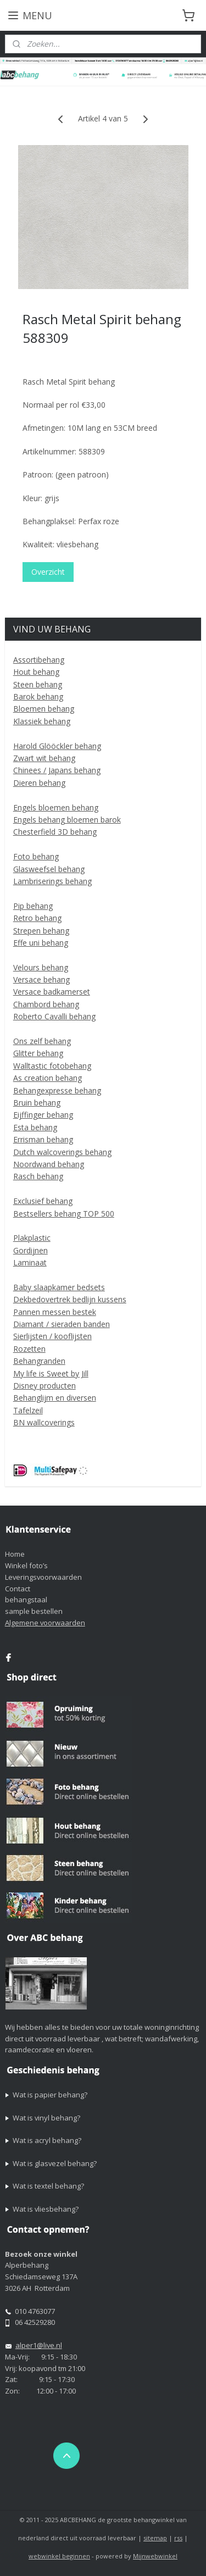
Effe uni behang (40, 942)
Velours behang (40, 967)
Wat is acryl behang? (47, 2140)
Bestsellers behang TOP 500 (63, 1213)
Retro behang (37, 918)
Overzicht (48, 572)
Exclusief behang (43, 1201)
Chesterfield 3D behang (55, 831)
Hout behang (36, 672)
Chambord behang (46, 1004)
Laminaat (30, 1262)
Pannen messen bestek (54, 1312)
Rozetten (29, 1348)
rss (178, 2538)
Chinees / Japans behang (57, 770)
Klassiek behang (41, 721)
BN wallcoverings (44, 1422)
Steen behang (37, 684)
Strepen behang (41, 930)
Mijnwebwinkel (155, 2556)
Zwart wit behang (44, 758)
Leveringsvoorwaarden (43, 1577)
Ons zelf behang (42, 1041)
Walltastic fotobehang (52, 1066)
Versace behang (41, 979)
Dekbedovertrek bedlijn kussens (69, 1299)
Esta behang (35, 1127)
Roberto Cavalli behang (54, 1016)
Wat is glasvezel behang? (55, 2163)
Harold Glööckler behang (57, 746)
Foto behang (36, 856)
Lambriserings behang (52, 881)
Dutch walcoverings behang (62, 1152)
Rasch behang (38, 1176)
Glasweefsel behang (49, 869)
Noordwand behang (48, 1164)
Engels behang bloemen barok (67, 819)
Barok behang (38, 696)
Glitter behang (38, 1053)
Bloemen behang (43, 708)
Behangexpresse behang (57, 1090)
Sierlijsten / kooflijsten (52, 1336)
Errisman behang (43, 1139)
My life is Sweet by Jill (50, 1373)
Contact (17, 1589)
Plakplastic (32, 1238)
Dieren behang (39, 783)
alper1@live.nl (38, 2345)
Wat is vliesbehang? (46, 2209)
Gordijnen (30, 1250)
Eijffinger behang (43, 1114)
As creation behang (47, 1078)
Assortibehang (38, 659)
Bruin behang (36, 1102)
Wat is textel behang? (48, 2186)
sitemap (155, 2538)
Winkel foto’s (26, 1565)
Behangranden (39, 1361)
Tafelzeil (28, 1410)
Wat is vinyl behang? (46, 2118)
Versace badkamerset (51, 991)
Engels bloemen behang (55, 807)
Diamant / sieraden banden (61, 1324)
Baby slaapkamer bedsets (59, 1287)
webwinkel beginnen (59, 2556)
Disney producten (44, 1385)
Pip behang (33, 906)
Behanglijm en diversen (54, 1397)
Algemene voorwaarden (45, 1623)
